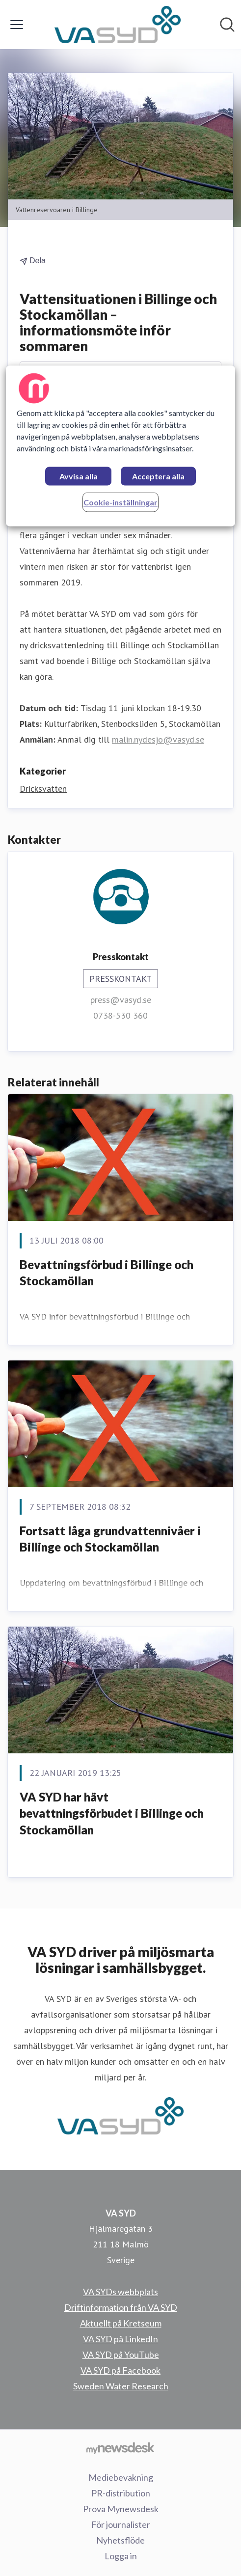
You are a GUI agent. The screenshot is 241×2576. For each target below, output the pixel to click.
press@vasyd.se (120, 999)
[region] (120, 445)
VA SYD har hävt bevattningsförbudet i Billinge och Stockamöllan (112, 1813)
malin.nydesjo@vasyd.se (158, 739)
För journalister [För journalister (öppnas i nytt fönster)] (120, 2524)
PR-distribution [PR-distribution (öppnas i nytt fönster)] (120, 2493)
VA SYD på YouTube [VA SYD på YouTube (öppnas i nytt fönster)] (120, 2354)
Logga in (121, 2555)
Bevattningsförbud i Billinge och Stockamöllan (106, 1272)
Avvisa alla (78, 476)
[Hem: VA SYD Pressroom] (117, 24)
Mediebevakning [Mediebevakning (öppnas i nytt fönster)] (120, 2477)
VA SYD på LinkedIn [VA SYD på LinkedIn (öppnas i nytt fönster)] (120, 2338)
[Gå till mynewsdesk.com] (120, 2447)
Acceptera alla (158, 476)
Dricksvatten (43, 788)
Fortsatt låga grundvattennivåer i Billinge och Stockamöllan (110, 1538)
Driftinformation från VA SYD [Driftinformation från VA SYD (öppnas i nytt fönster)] (120, 2307)
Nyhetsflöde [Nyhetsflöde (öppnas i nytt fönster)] (120, 2540)
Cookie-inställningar (120, 502)
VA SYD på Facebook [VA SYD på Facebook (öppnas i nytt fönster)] (120, 2370)
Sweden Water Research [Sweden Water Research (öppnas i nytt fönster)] (120, 2386)
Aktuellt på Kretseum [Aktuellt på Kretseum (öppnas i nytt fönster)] (120, 2323)
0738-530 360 (120, 1015)
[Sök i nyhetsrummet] (227, 24)
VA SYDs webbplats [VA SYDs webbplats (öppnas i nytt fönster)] (120, 2291)
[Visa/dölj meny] (16, 24)
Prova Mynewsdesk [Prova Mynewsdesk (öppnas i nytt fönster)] (121, 2508)
